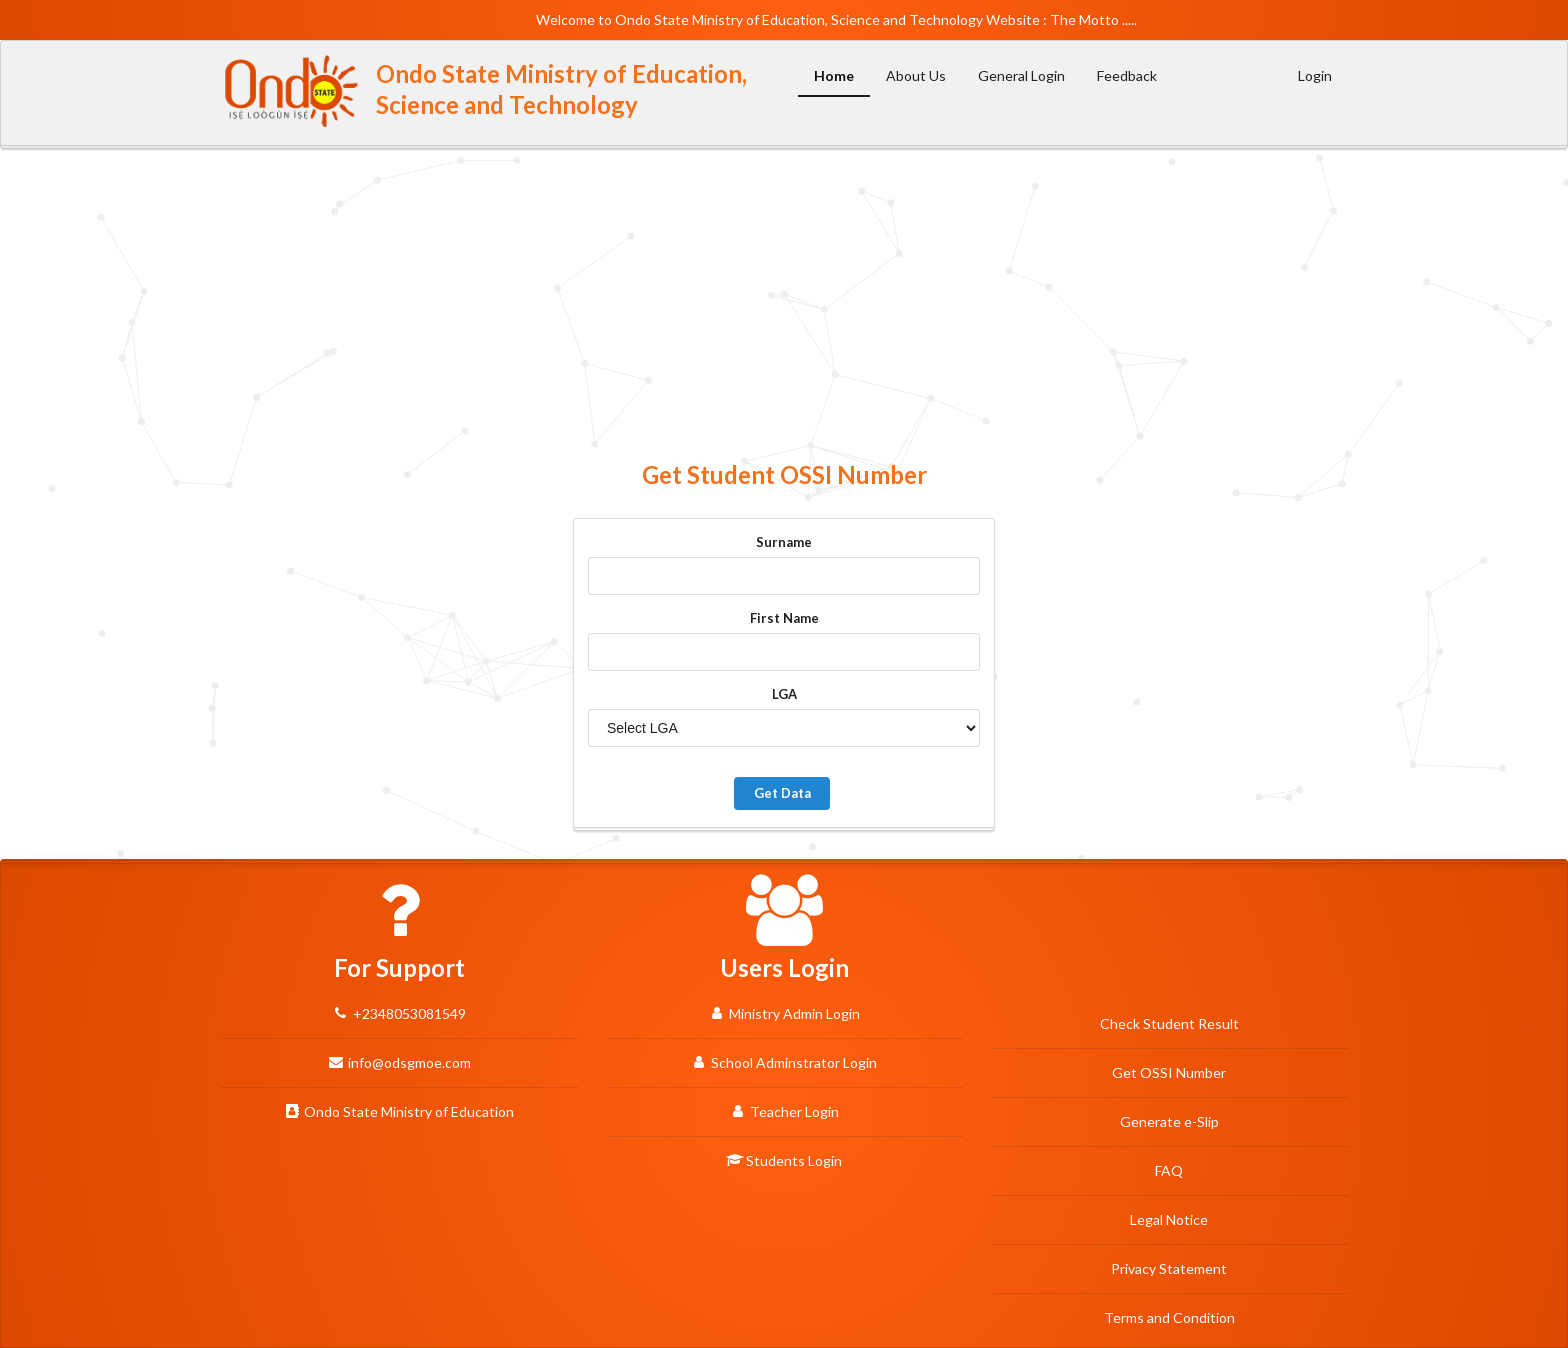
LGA (784, 694)
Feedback (1127, 75)
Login (1315, 75)
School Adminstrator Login (784, 1062)
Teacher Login (783, 1111)
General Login (1021, 75)
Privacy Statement (1169, 1268)
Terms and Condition (1169, 1317)
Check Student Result (1169, 1023)
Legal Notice (1169, 1219)
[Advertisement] (784, 303)
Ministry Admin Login (783, 1013)
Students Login (784, 1160)
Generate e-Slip (1169, 1121)
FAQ (1169, 1170)
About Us (916, 75)
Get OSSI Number (1169, 1072)
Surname (784, 542)
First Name (784, 618)
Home (834, 75)
